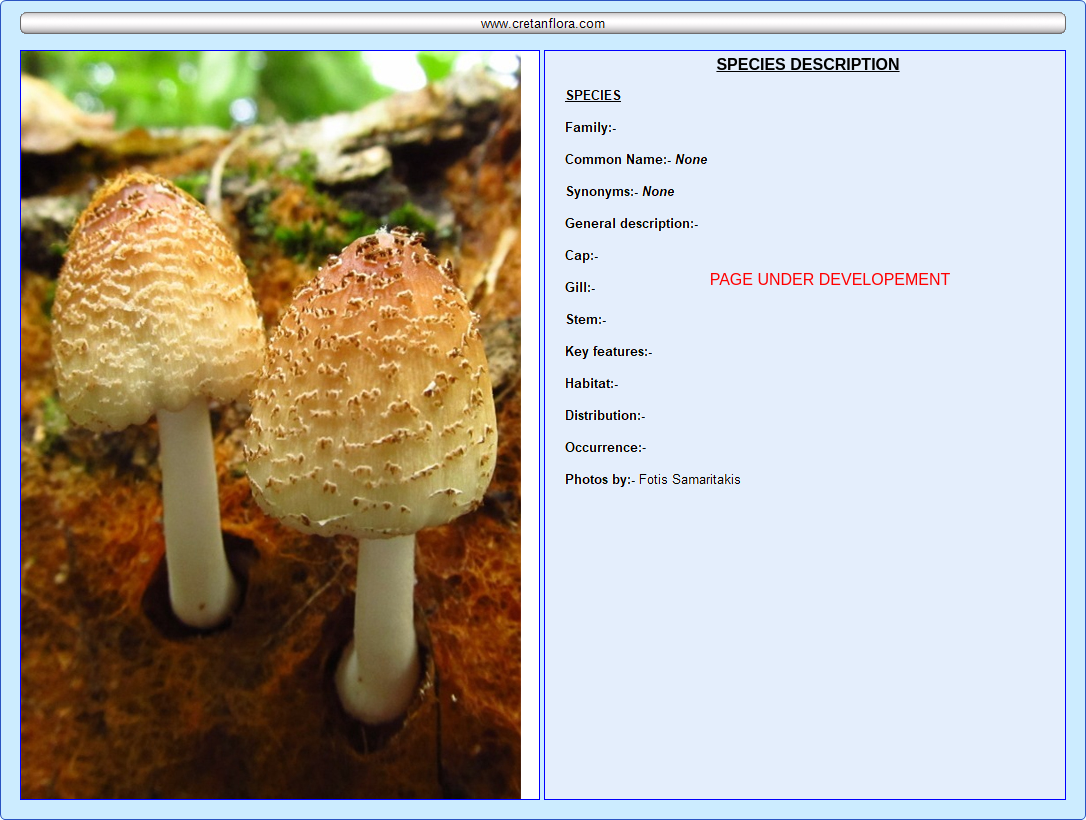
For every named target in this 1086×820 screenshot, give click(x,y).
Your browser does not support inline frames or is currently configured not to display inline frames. (805, 425)
